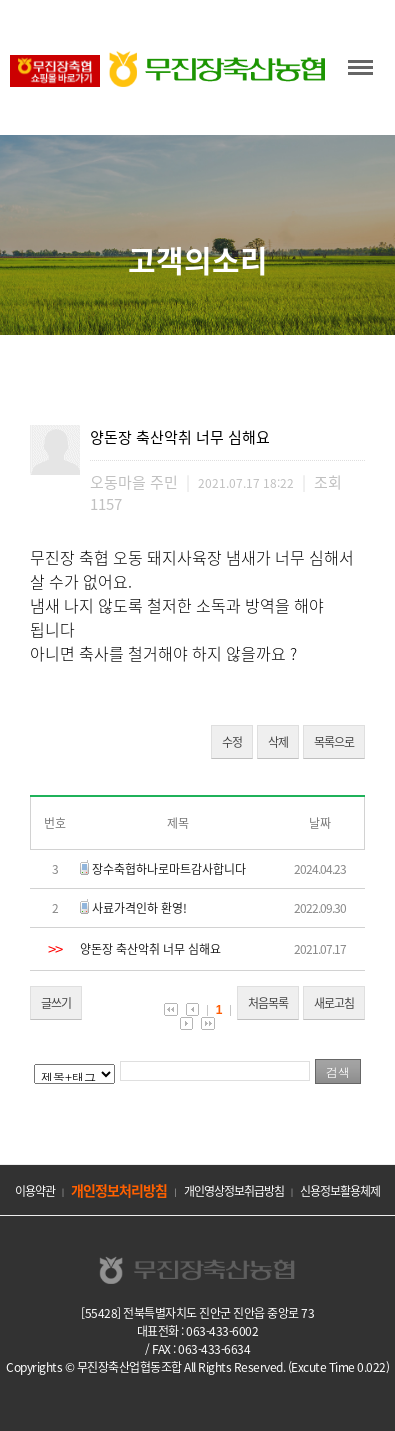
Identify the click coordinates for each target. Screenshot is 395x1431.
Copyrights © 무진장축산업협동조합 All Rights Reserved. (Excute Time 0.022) (197, 1367)
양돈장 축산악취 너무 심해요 (150, 949)
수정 (232, 742)
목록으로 (334, 742)
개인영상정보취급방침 (234, 1191)
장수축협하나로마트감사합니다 (169, 869)
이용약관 (35, 1191)
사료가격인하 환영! (139, 908)
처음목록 (268, 1003)
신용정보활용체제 (340, 1191)
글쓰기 (56, 1003)
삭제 (278, 742)
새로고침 (334, 1003)
